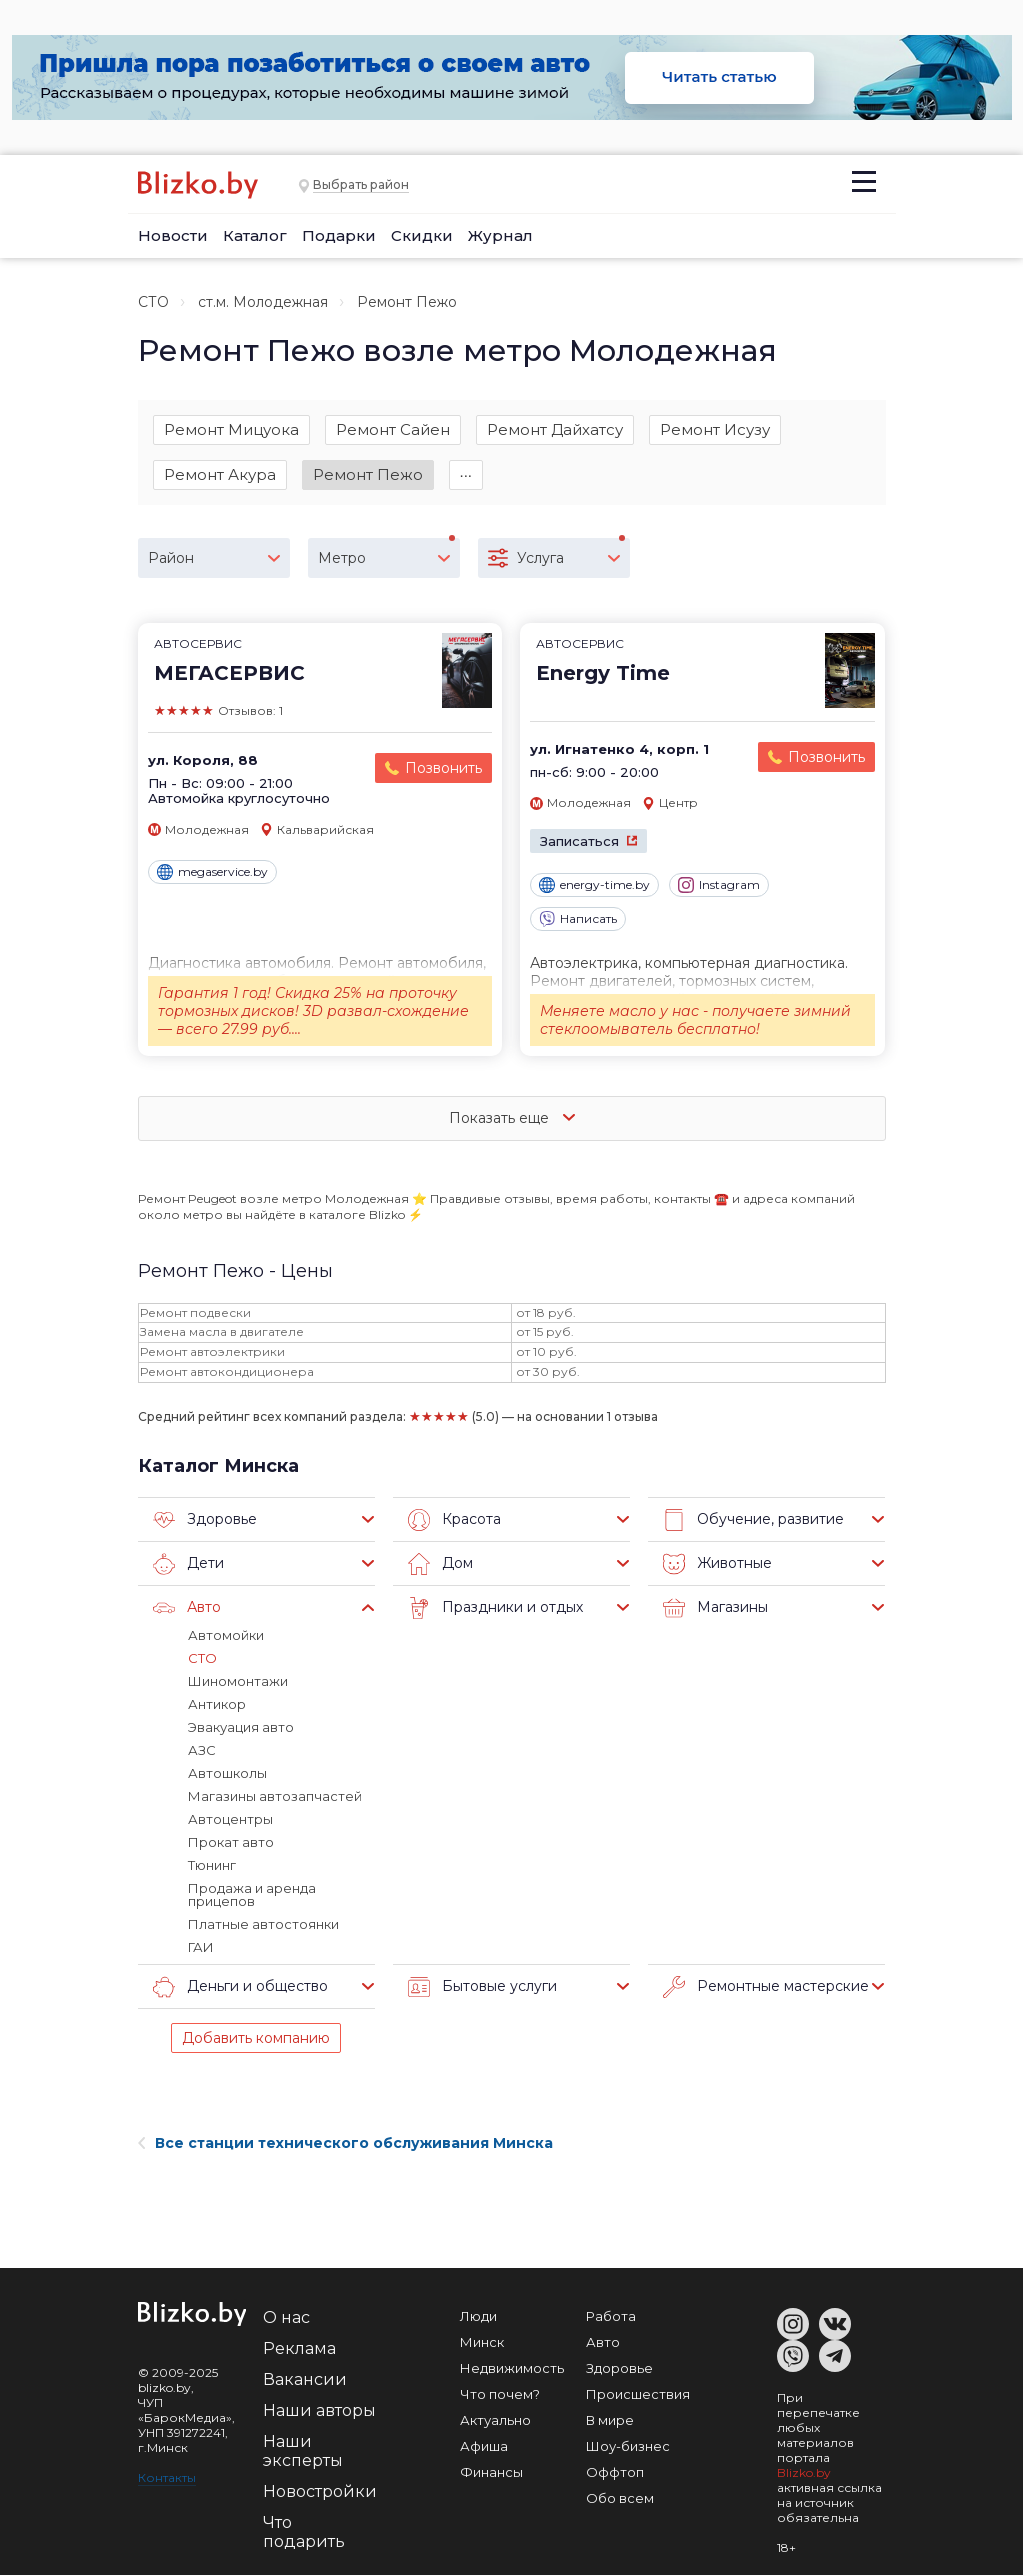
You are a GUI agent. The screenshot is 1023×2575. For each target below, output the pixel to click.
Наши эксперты (303, 2451)
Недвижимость (512, 2368)
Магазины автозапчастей (275, 1796)
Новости (173, 235)
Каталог (255, 235)
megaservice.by (212, 872)
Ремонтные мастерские (766, 1987)
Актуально (495, 2420)
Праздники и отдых (495, 1608)
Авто (187, 1608)
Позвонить (443, 768)
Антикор (217, 1704)
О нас (286, 2317)
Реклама (299, 2348)
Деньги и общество (240, 1987)
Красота (454, 1520)
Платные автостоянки (263, 1924)
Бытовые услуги (482, 1987)
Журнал (500, 235)
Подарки (339, 235)
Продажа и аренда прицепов (252, 1894)
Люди (478, 2316)
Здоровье (205, 1520)
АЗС (202, 1750)
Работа (611, 2316)
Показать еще (512, 1118)
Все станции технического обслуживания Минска (345, 2143)
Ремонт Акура (220, 474)
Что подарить (304, 2532)
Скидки (422, 235)
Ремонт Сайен (393, 429)
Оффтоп (615, 2472)
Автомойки (226, 1635)
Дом (440, 1564)
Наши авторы (319, 2410)
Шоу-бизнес (628, 2446)
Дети (188, 1564)
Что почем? (500, 2394)
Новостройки (320, 2491)
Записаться (579, 841)
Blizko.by (804, 2472)
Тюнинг (212, 1865)
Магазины (715, 1608)
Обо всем (620, 2498)
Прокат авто (231, 1842)
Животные (717, 1564)
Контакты (167, 2477)
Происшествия (638, 2394)
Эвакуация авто (241, 1727)
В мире (610, 2420)
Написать (578, 919)
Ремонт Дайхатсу (555, 429)
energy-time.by (594, 885)
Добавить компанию (256, 2038)
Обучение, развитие (753, 1520)
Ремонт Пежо (368, 474)
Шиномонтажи (238, 1681)
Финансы (491, 2472)
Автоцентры (230, 1819)
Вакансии (305, 2379)
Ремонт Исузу (715, 429)
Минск (482, 2342)
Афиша (484, 2446)
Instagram (719, 885)
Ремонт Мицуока (231, 429)
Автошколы (227, 1773)
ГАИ (201, 1947)
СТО (153, 302)
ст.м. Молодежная (263, 302)
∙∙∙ (466, 474)
